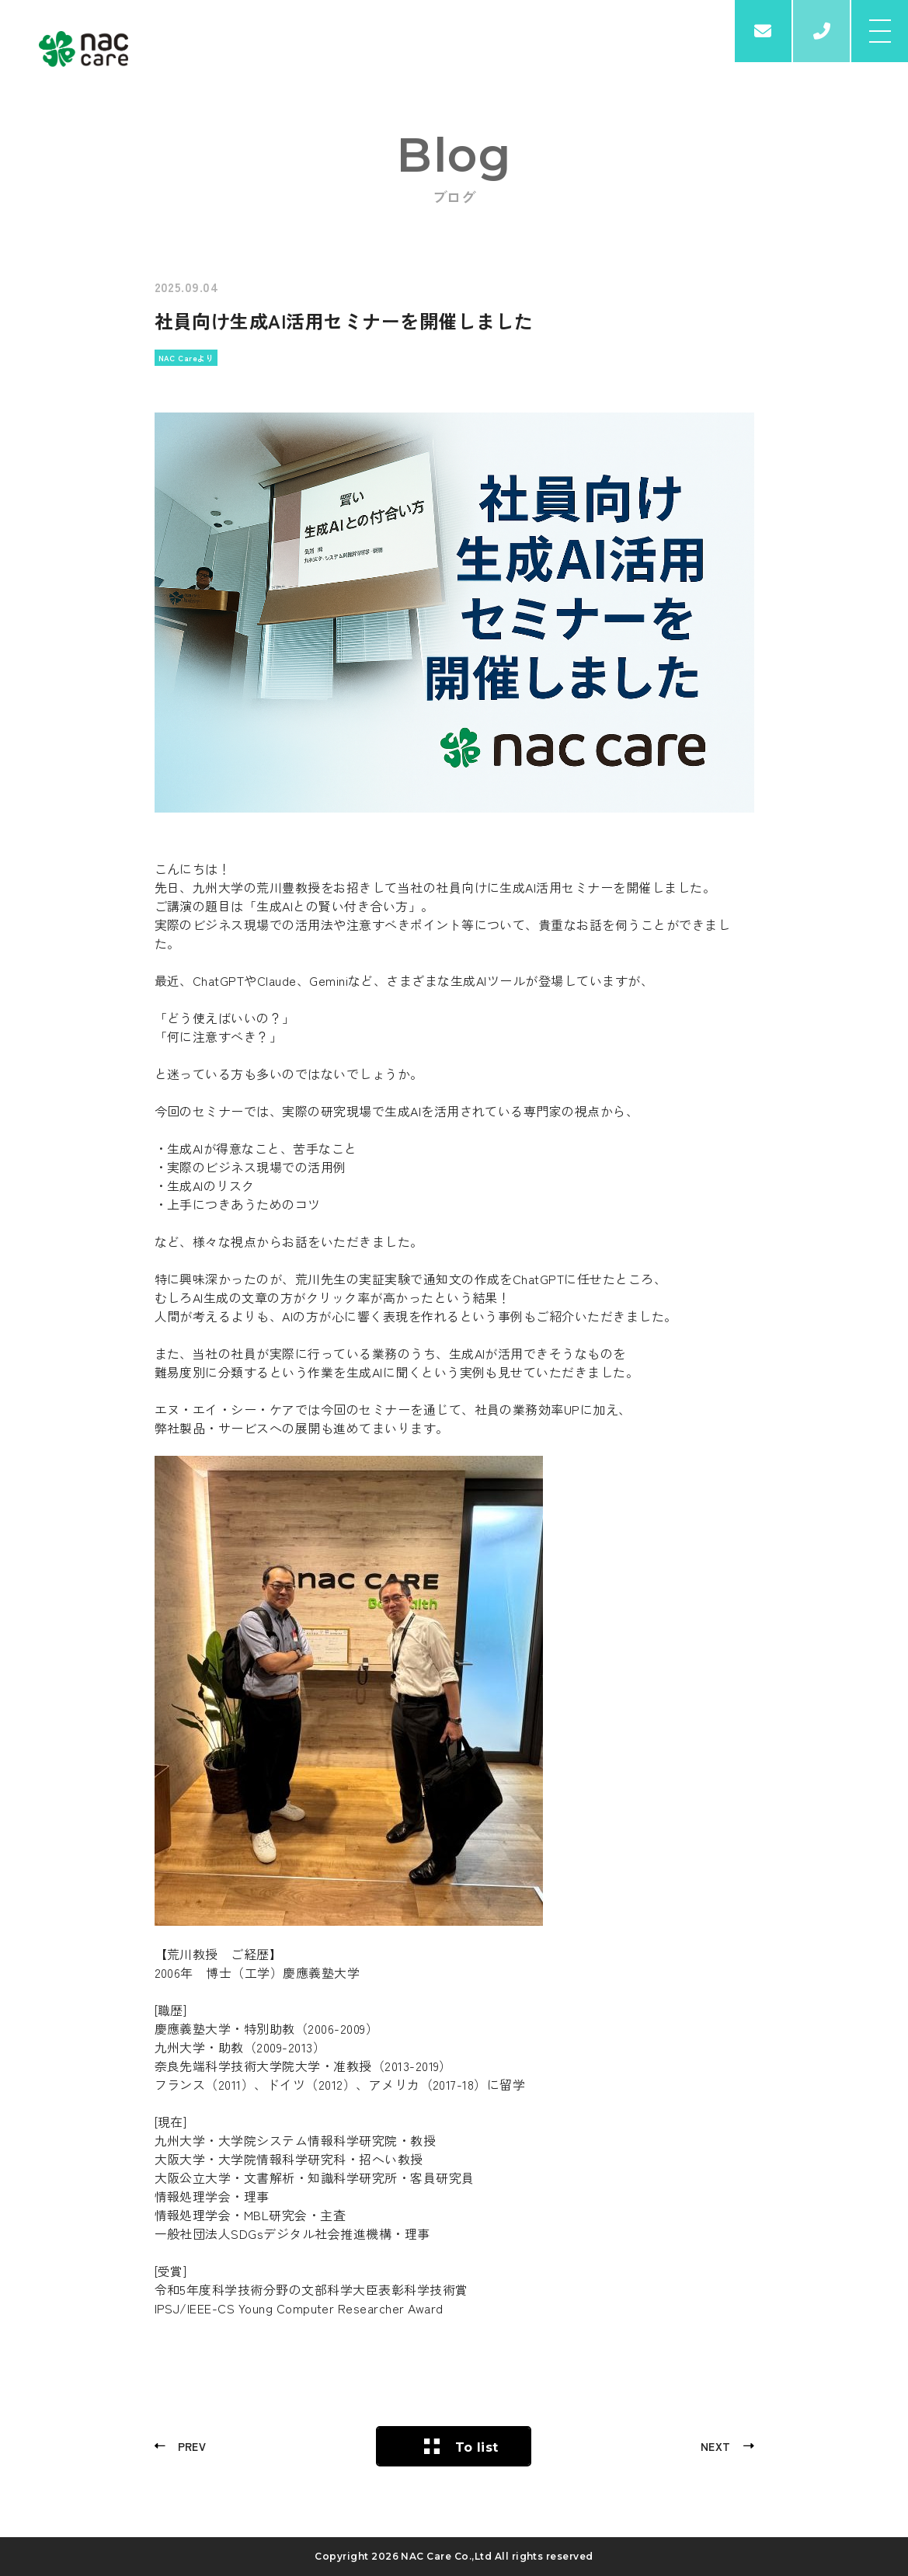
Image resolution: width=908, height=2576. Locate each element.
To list (477, 2447)
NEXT (716, 2446)
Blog (454, 155)
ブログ (454, 196)
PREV (192, 2446)
